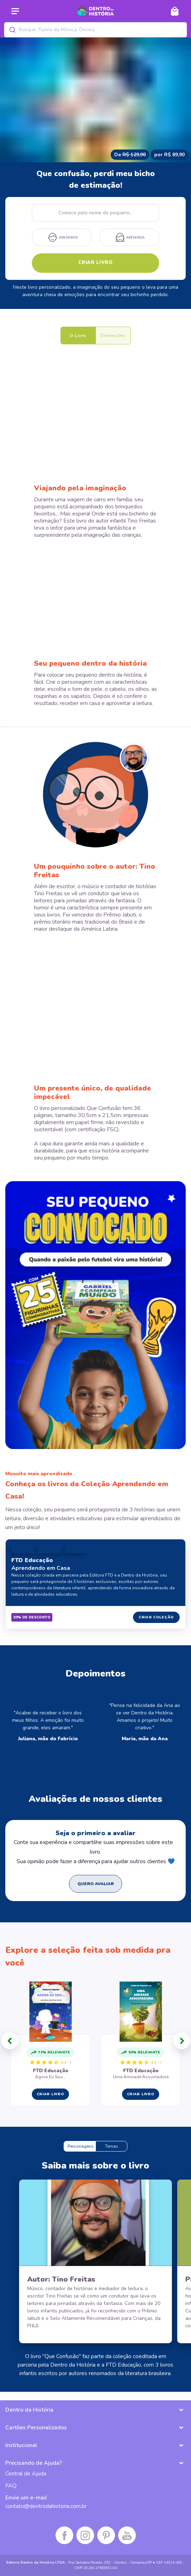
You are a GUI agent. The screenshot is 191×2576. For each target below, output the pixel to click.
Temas (111, 2146)
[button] (9, 2040)
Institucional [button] (21, 2445)
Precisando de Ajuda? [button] (33, 2463)
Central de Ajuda (25, 2474)
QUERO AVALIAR (95, 1884)
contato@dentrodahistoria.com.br (46, 2506)
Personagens (81, 2146)
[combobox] (95, 30)
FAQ (11, 2486)
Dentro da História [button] (29, 2410)
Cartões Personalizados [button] (36, 2427)
